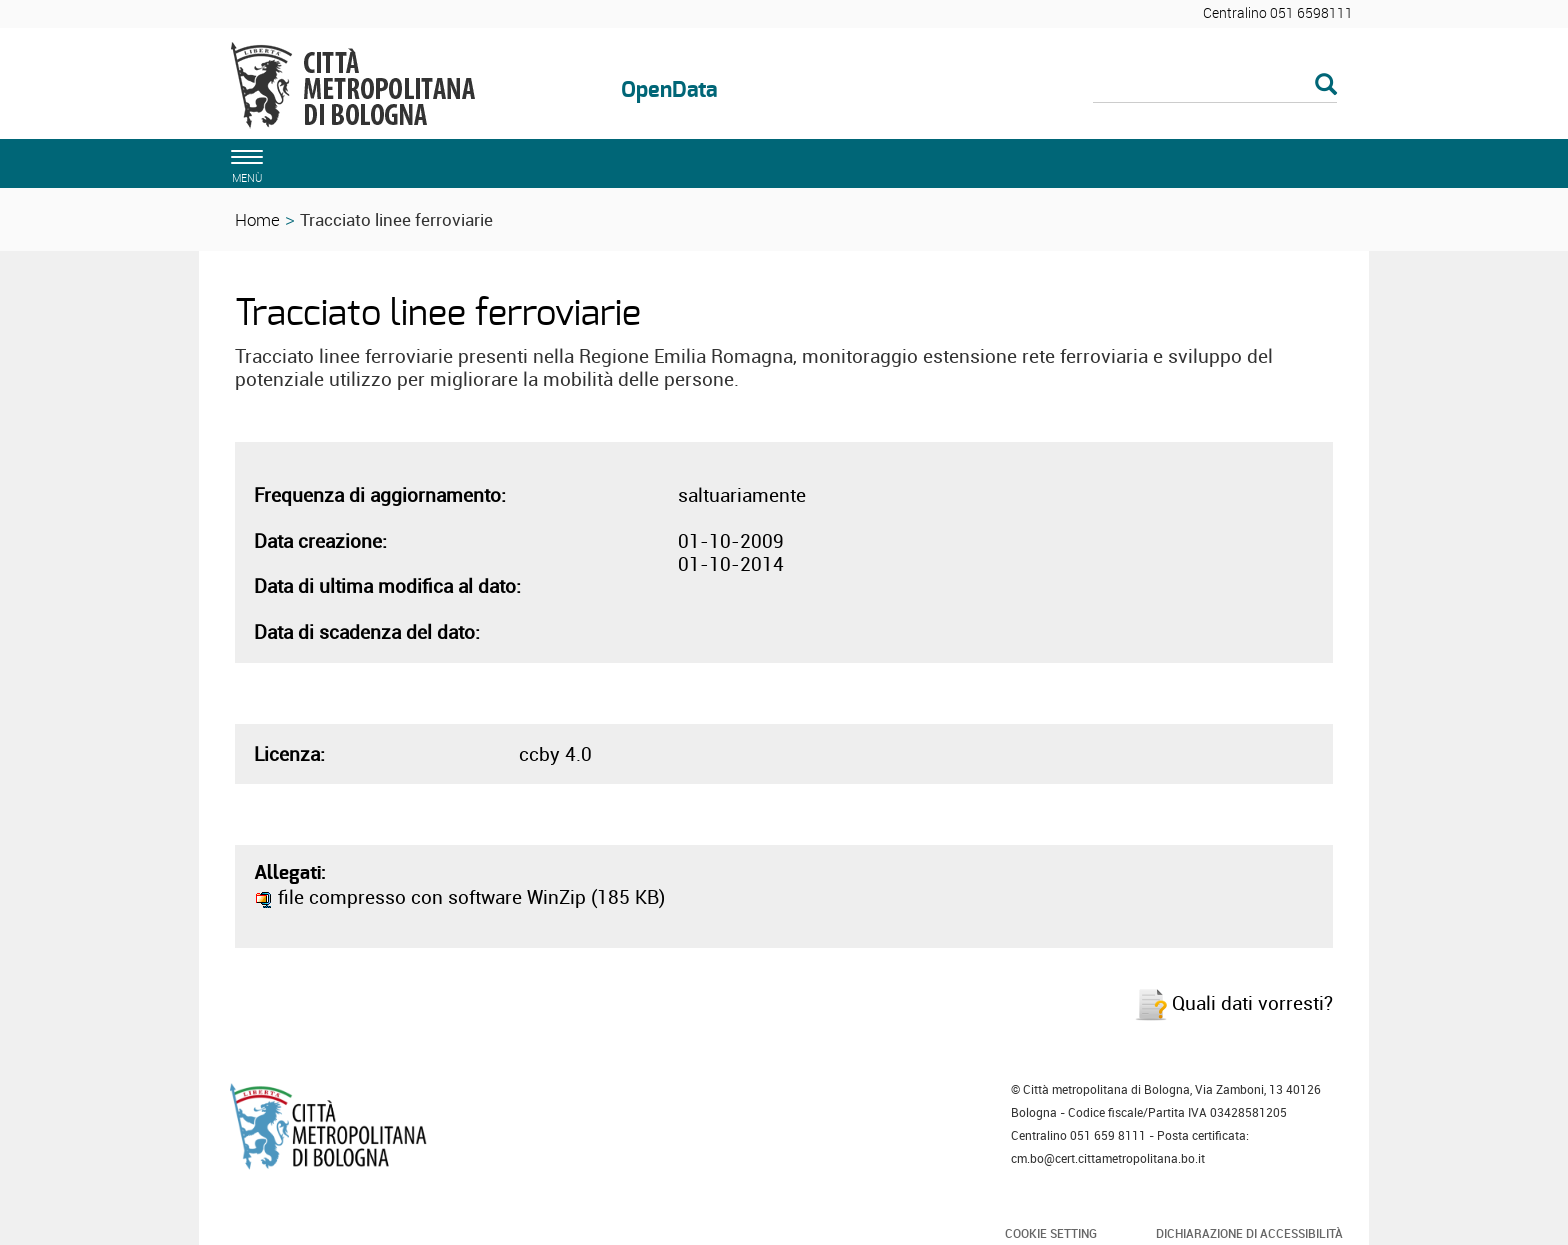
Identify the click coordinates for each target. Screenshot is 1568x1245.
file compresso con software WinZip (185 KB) (459, 897)
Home (257, 219)
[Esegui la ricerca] (1326, 85)
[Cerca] (1215, 86)
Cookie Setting (1051, 1233)
